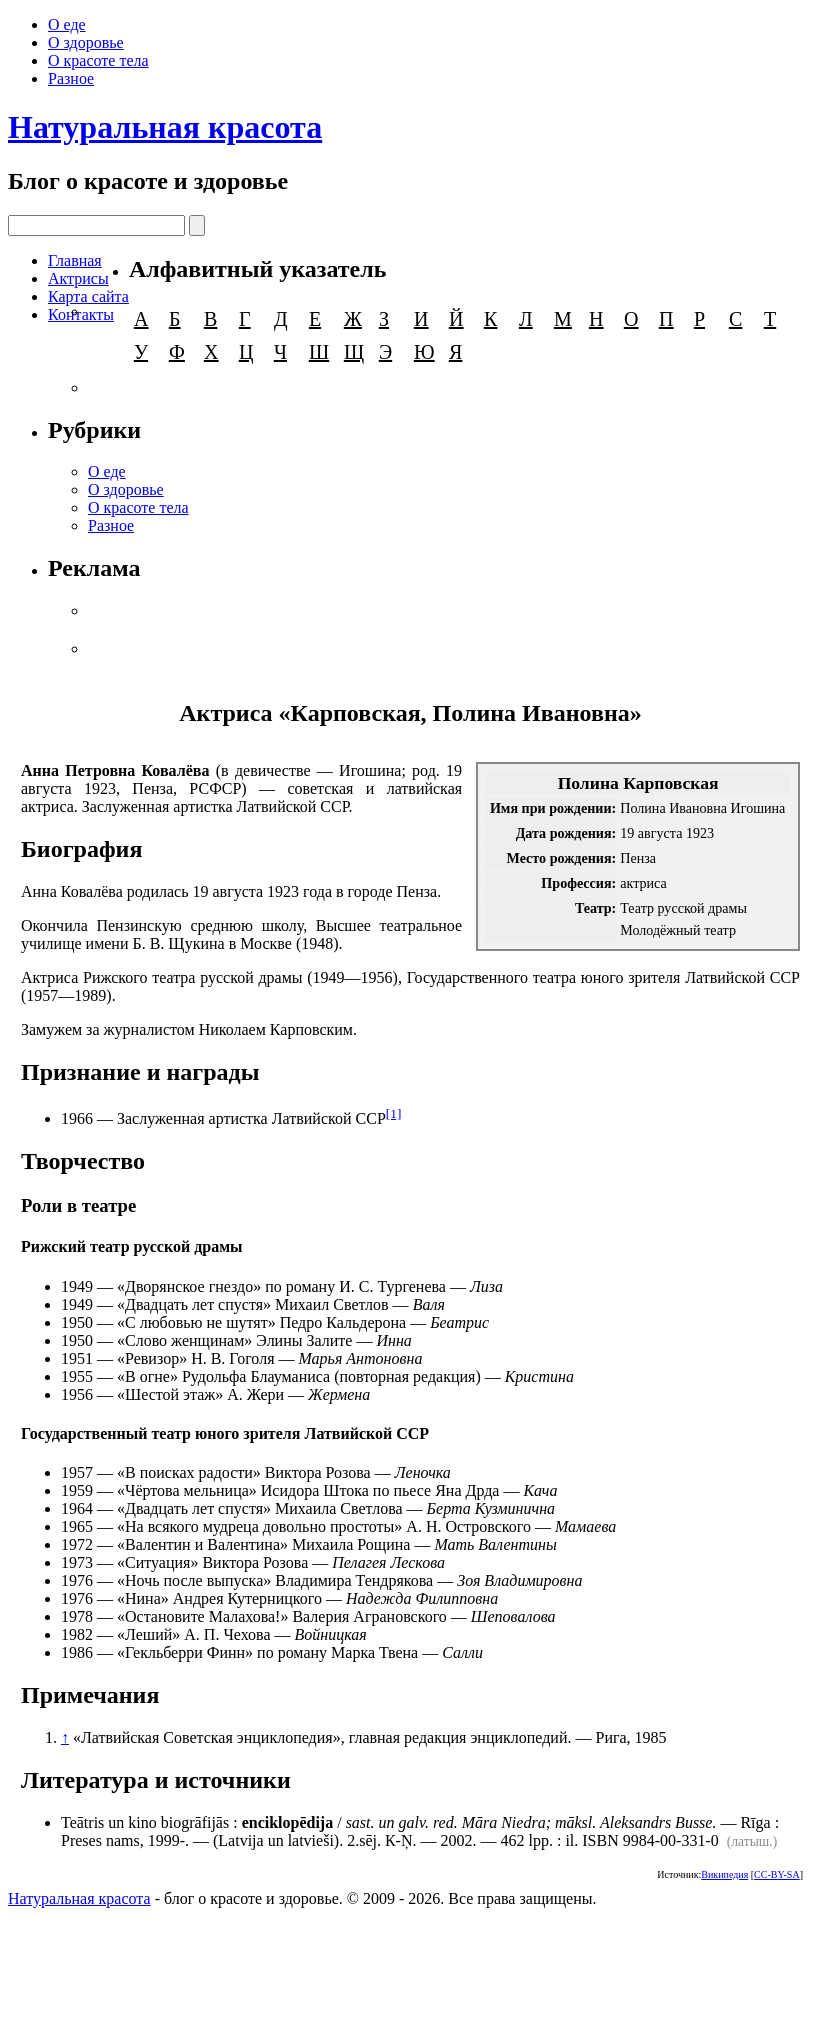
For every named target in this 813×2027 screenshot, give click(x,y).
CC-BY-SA (777, 1874)
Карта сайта (88, 296)
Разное (71, 78)
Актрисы (78, 278)
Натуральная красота (165, 127)
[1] (394, 1113)
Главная (75, 260)
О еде (67, 24)
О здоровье (86, 42)
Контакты (81, 314)
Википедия (724, 1874)
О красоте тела (98, 60)
